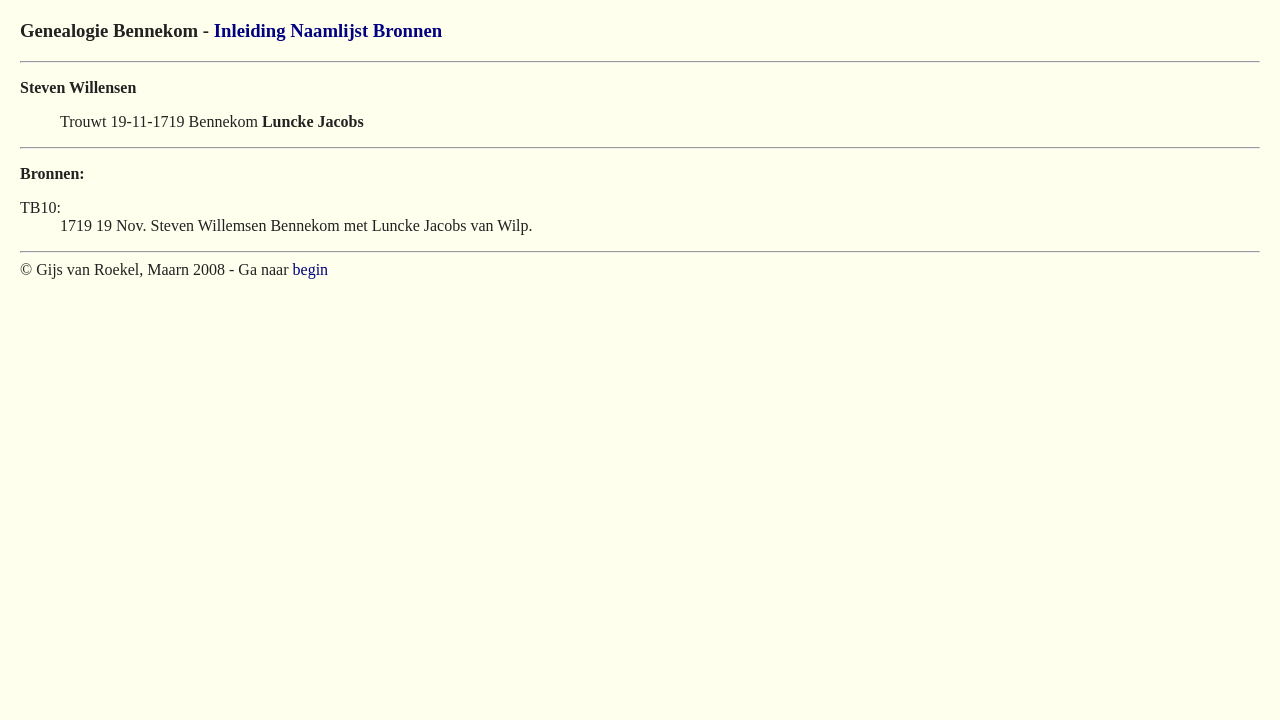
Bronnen (407, 30)
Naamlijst (329, 30)
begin (311, 269)
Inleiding (250, 30)
